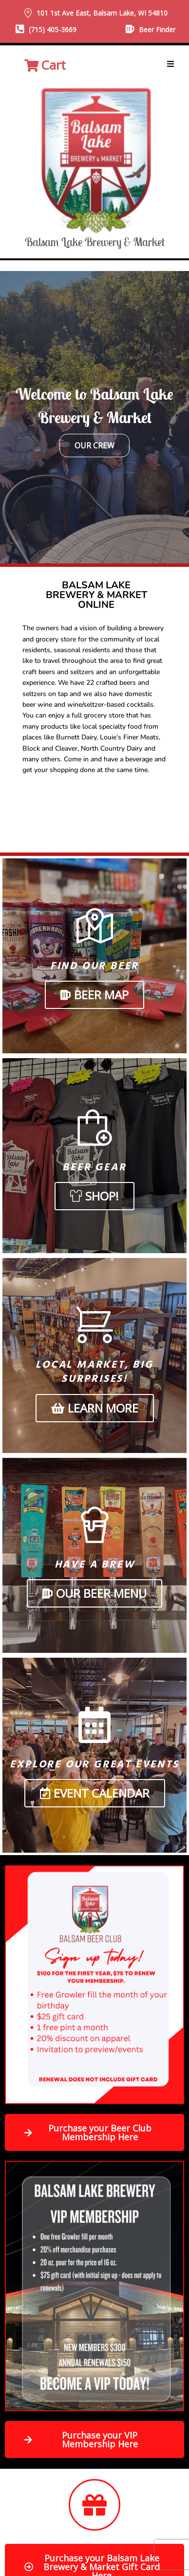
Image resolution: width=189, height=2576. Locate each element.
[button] (170, 64)
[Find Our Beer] (94, 926)
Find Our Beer (94, 966)
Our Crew (94, 445)
